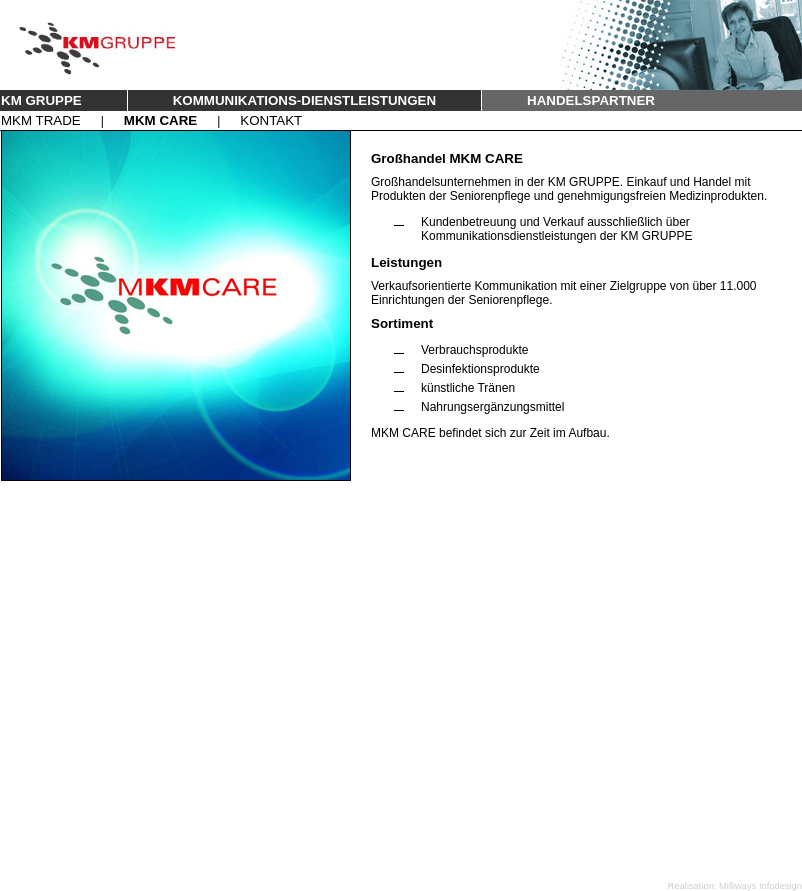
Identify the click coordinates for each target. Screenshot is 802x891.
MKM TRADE (41, 120)
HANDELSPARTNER (591, 100)
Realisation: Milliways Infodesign (735, 886)
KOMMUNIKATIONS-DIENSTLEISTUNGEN (304, 100)
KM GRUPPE (41, 100)
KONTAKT (271, 120)
